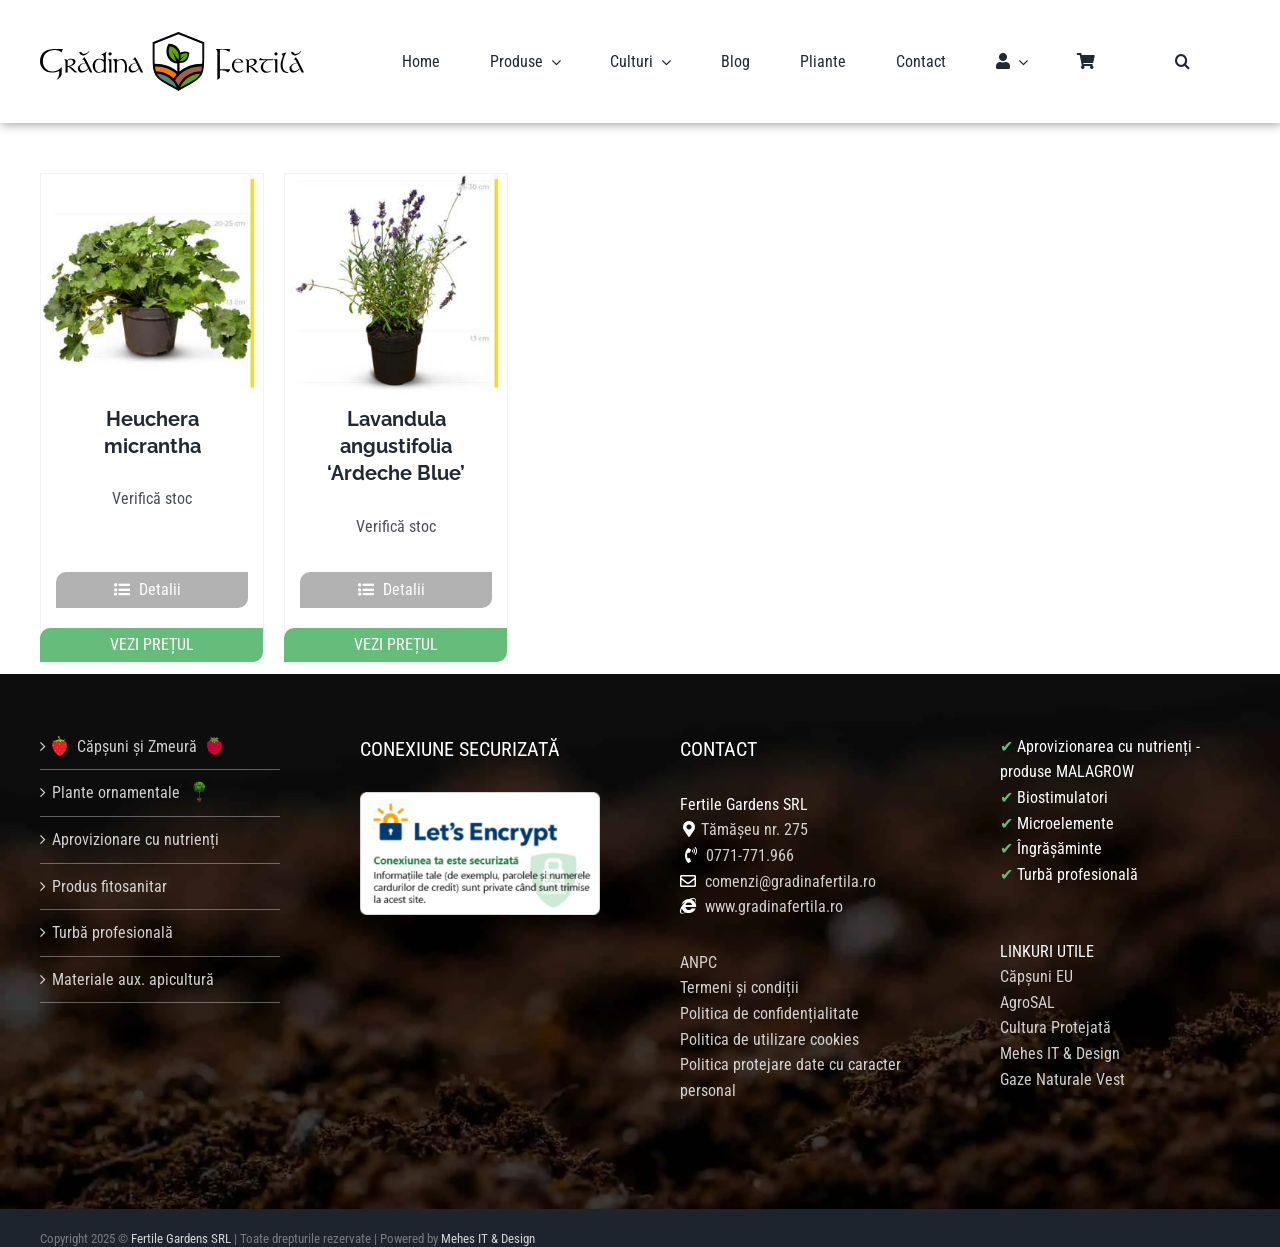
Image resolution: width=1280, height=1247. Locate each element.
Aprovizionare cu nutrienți (135, 816)
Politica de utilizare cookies (769, 1016)
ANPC (698, 939)
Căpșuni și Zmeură (137, 723)
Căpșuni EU (1036, 953)
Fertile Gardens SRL (181, 1215)
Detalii (160, 566)
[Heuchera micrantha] (152, 262)
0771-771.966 (750, 832)
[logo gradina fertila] (172, 28)
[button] (1182, 50)
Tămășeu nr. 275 (754, 806)
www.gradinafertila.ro (772, 883)
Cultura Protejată (1055, 1004)
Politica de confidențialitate (769, 990)
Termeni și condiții (739, 964)
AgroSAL (1027, 979)
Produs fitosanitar (109, 863)
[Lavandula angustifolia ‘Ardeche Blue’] (396, 262)
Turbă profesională (112, 909)
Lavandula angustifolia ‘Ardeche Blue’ (396, 423)
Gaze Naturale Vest (1062, 1055)
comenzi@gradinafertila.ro (790, 858)
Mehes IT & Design (1060, 1030)
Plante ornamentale (133, 770)
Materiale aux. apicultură (133, 956)
